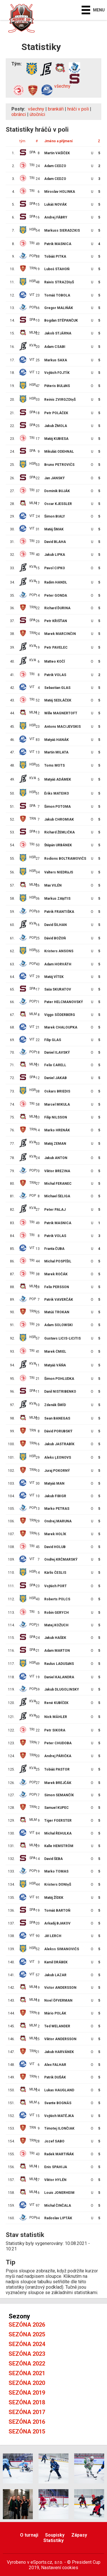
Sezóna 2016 (27, 2421)
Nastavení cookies (59, 2567)
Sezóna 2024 (27, 2344)
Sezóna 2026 (27, 2324)
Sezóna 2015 (27, 2431)
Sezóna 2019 (27, 2392)
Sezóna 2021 (27, 2373)
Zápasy (79, 2535)
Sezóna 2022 (27, 2363)
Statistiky (53, 2540)
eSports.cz (41, 2562)
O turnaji (29, 2535)
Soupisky (54, 2535)
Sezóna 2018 (27, 2402)
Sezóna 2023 (27, 2353)
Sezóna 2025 (27, 2334)
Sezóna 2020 (27, 2382)
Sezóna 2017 (27, 2412)
